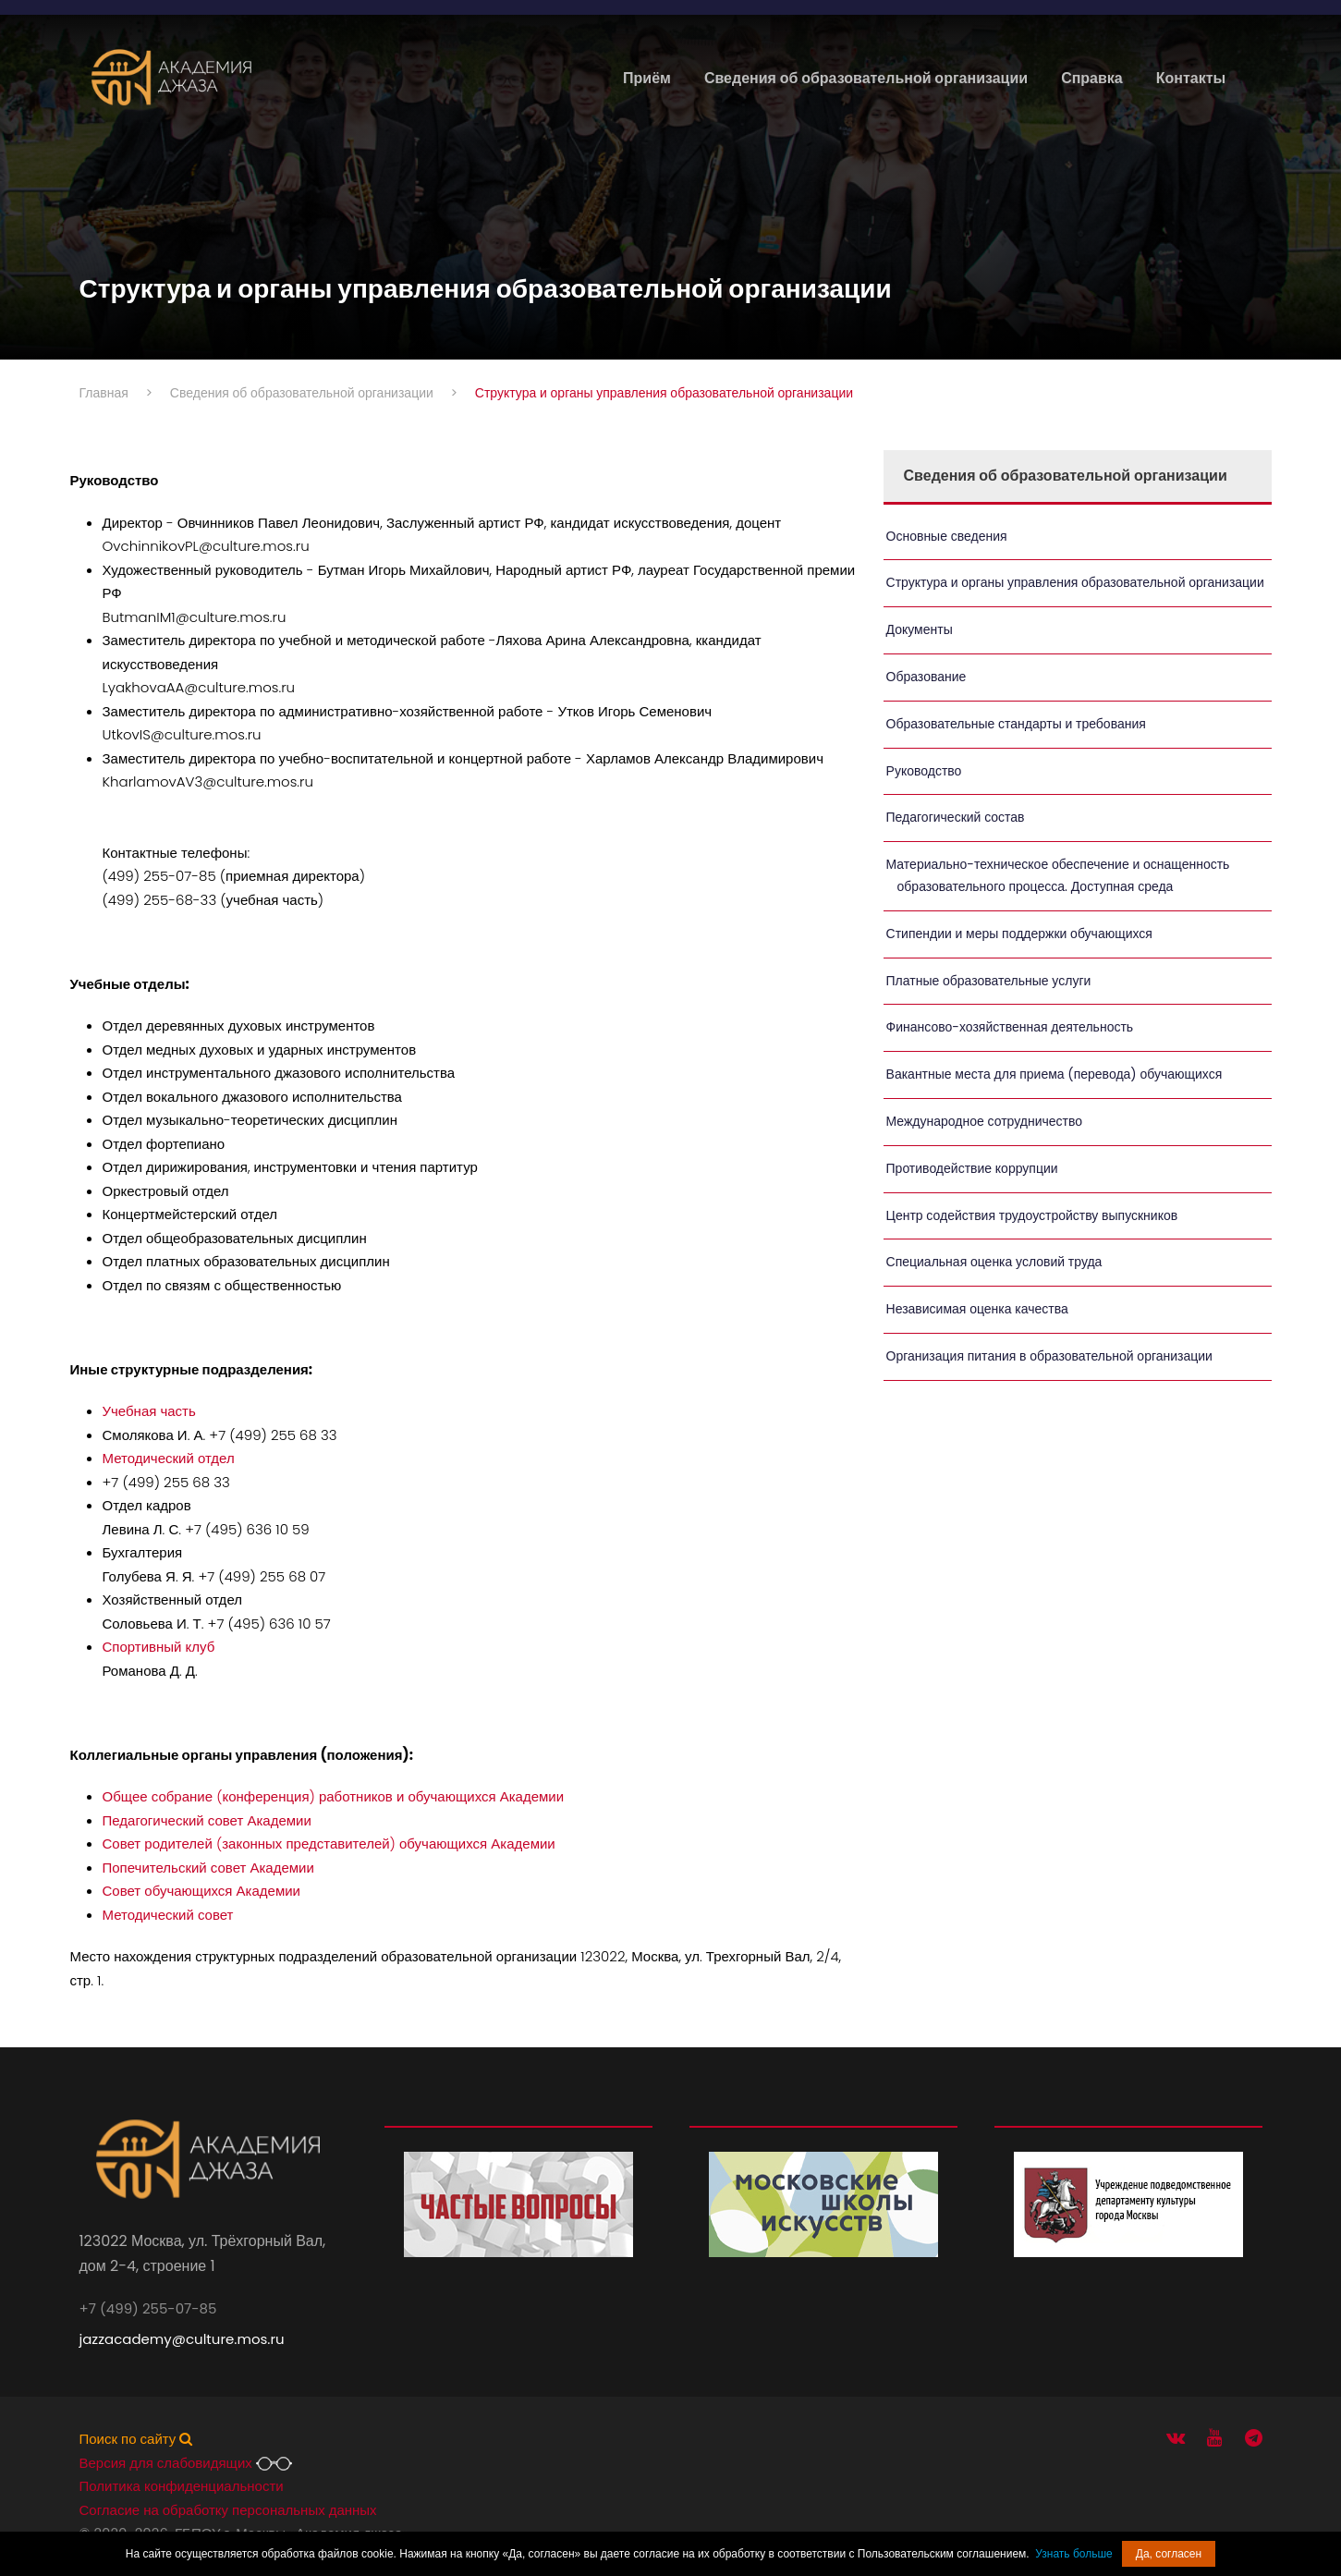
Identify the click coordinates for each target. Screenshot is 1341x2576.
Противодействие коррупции (972, 1168)
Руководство (924, 771)
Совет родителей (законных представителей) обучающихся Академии (329, 1843)
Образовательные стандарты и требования (1016, 723)
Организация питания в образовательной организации (1049, 1356)
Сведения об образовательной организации (866, 78)
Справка (1092, 78)
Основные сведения (946, 536)
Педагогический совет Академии (207, 1820)
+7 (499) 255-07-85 (148, 2308)
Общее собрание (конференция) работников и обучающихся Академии (334, 1796)
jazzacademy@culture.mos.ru (182, 2339)
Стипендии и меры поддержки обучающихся (1019, 933)
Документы (919, 629)
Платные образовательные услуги (988, 980)
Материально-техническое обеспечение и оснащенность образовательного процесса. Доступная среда (1058, 875)
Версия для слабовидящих (185, 2462)
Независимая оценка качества (977, 1309)
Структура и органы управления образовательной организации (1075, 582)
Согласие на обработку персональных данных (228, 2510)
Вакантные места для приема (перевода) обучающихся (1054, 1074)
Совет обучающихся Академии (202, 1890)
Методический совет (168, 1914)
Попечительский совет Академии (208, 1867)
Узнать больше (1073, 2553)
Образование (926, 676)
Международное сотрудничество (984, 1121)
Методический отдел (169, 1458)
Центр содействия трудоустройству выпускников (1032, 1215)
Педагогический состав (955, 817)
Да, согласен (1168, 2553)
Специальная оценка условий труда (994, 1261)
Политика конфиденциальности (181, 2486)
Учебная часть (149, 1411)
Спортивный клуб (159, 1646)
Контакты (1190, 78)
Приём (647, 78)
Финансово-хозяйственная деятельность (1010, 1027)
